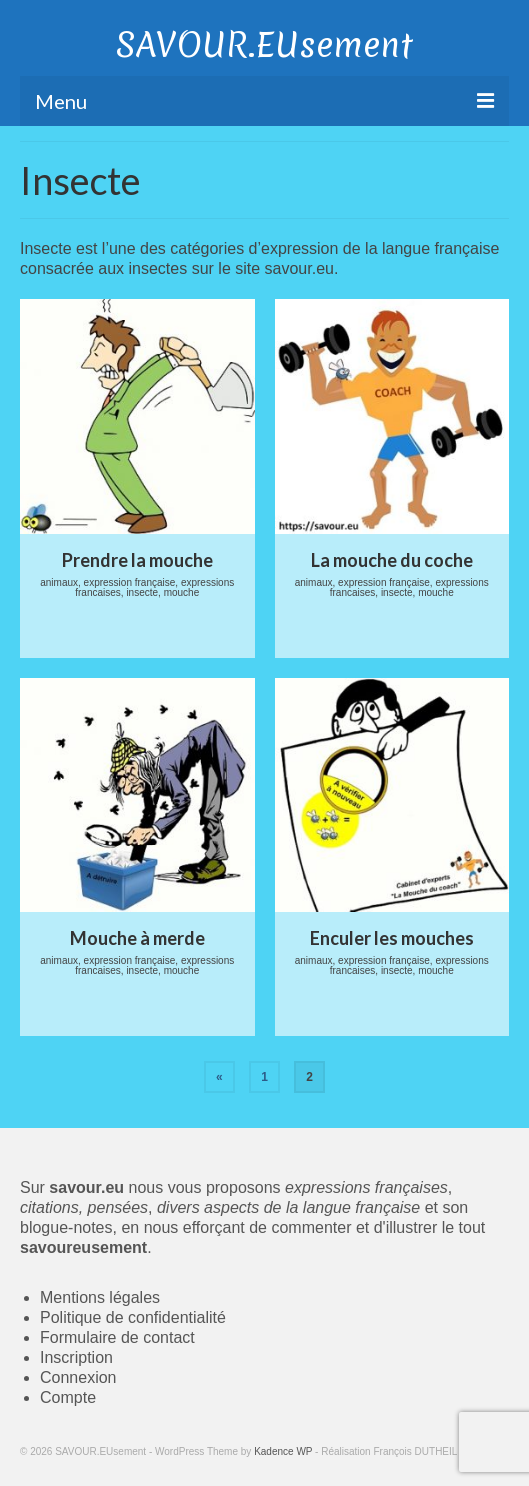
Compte (68, 1397)
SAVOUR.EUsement (264, 45)
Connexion (78, 1377)
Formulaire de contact (117, 1337)
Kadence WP (283, 1451)
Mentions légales (100, 1297)
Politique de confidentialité (133, 1317)
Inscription (76, 1357)
